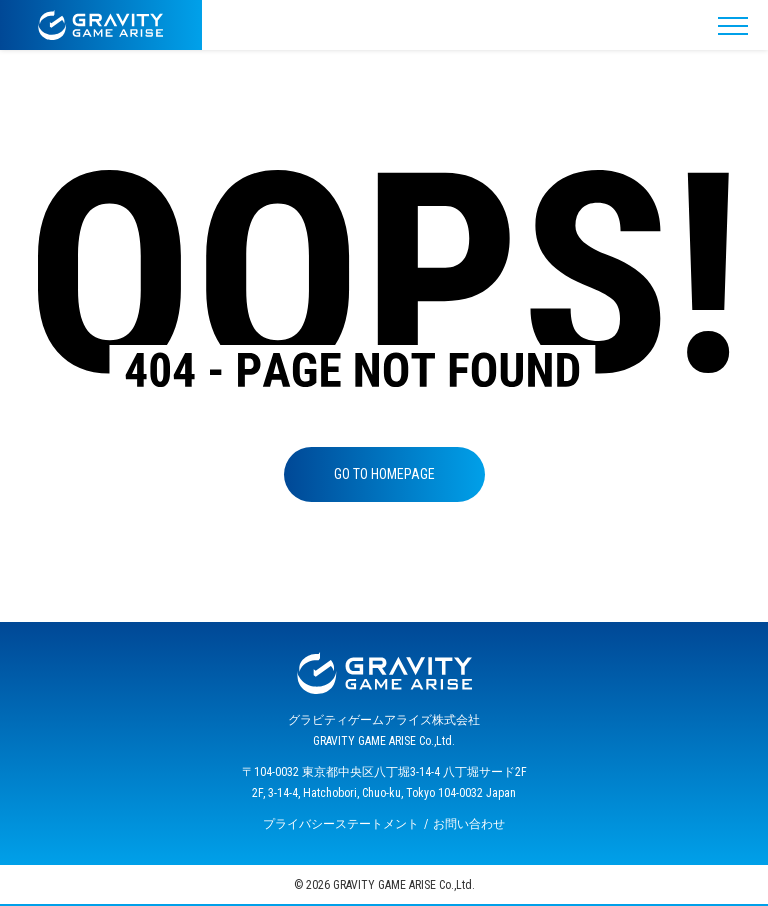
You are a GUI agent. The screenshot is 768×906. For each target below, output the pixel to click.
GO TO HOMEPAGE (384, 474)
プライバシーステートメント (341, 824)
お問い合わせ (469, 824)
